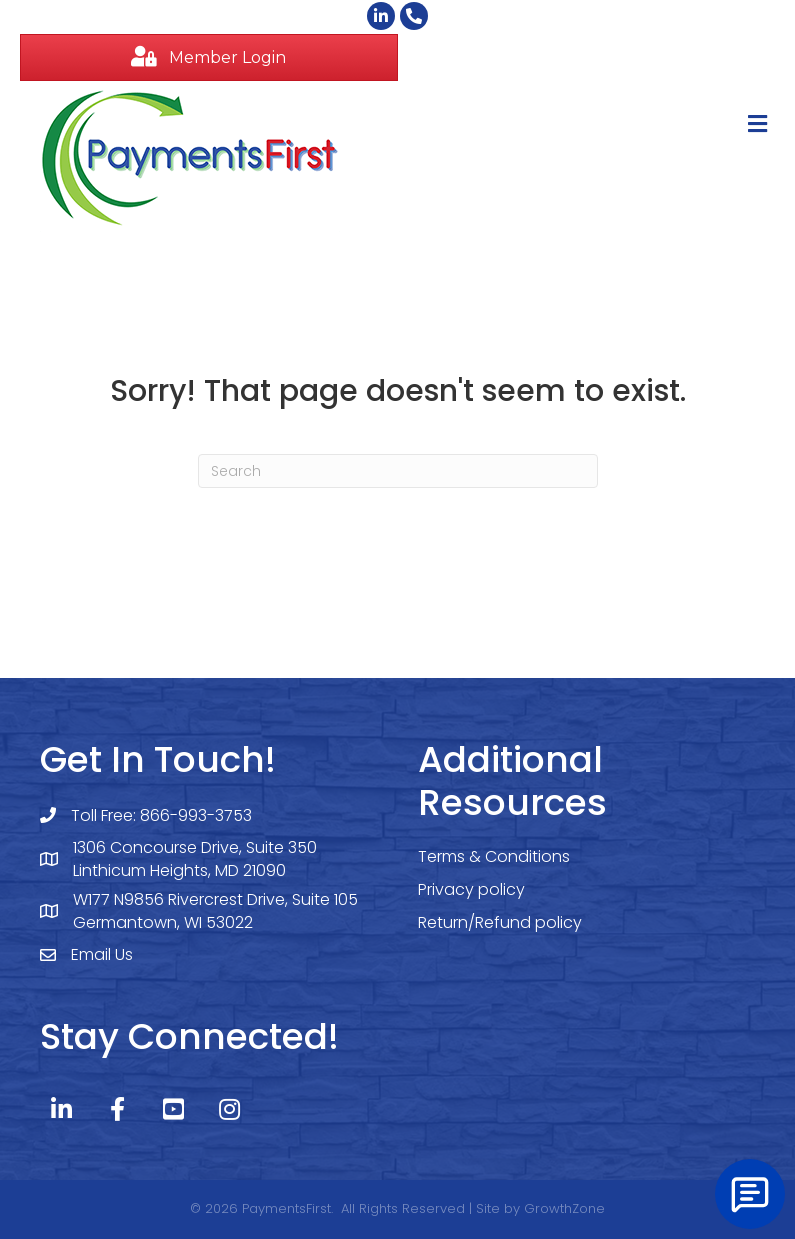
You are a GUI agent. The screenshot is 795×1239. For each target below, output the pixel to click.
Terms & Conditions (494, 856)
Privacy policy (471, 889)
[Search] (398, 471)
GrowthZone (564, 1208)
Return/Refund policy (500, 922)
